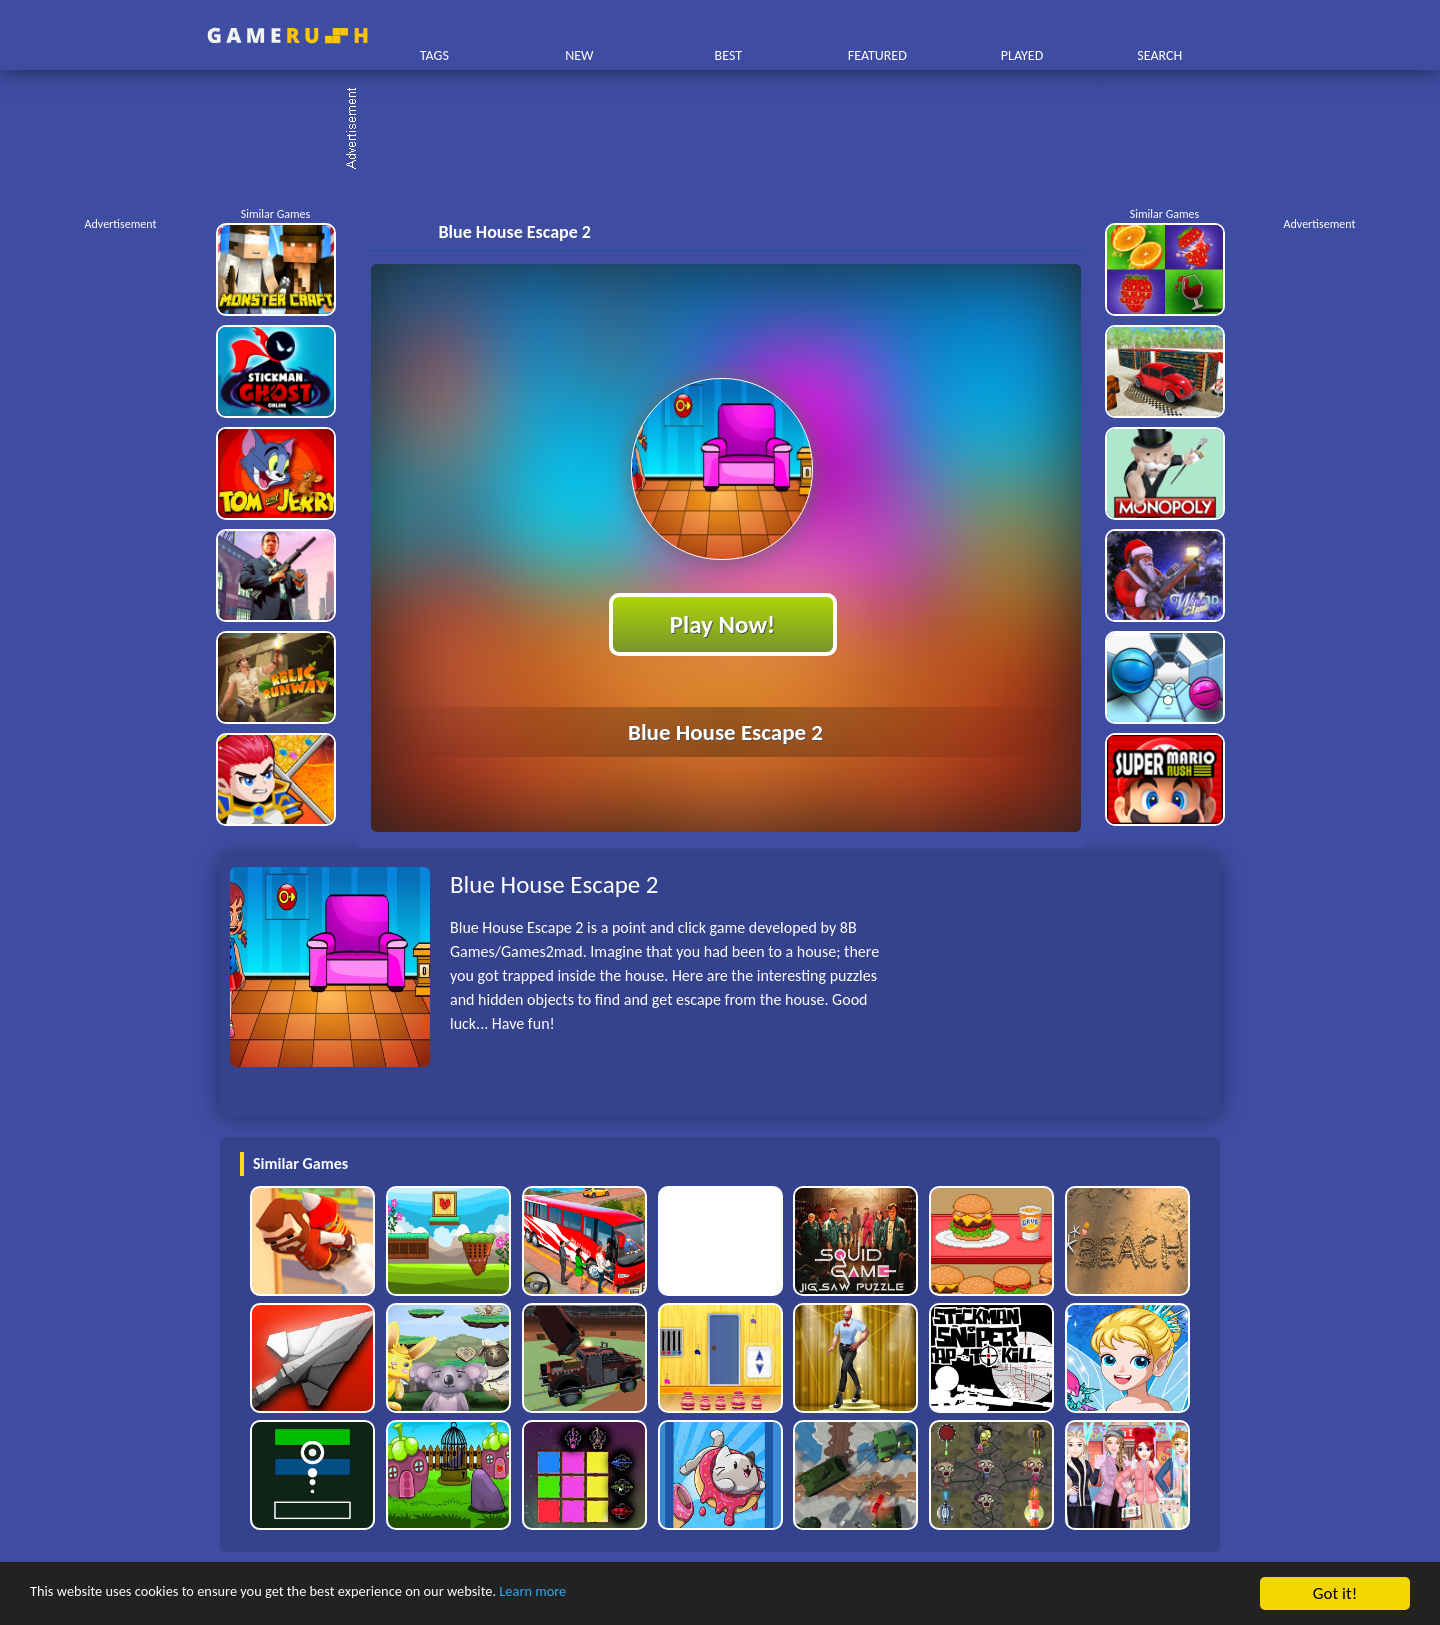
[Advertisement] (730, 130)
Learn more (624, 1594)
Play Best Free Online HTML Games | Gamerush (287, 35)
